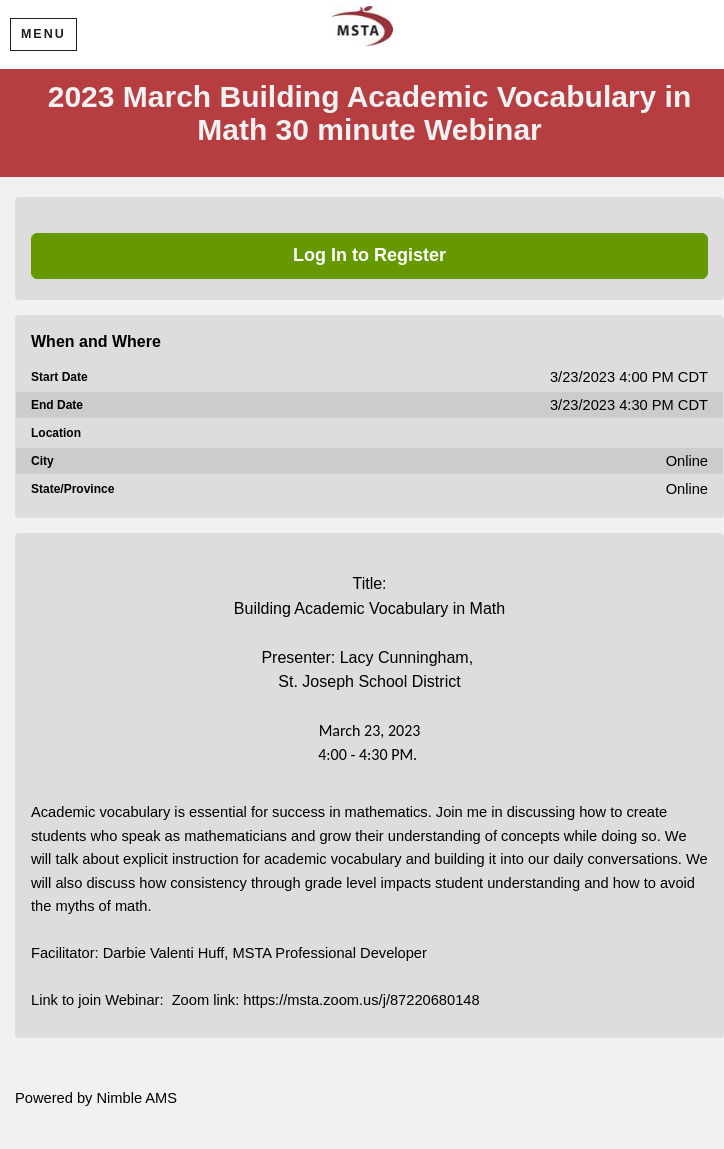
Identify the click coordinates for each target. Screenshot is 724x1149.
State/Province (72, 489)
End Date (57, 405)
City (42, 461)
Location (56, 433)
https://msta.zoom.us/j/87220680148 (361, 1000)
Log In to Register (369, 255)
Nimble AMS (136, 1098)
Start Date (59, 377)
